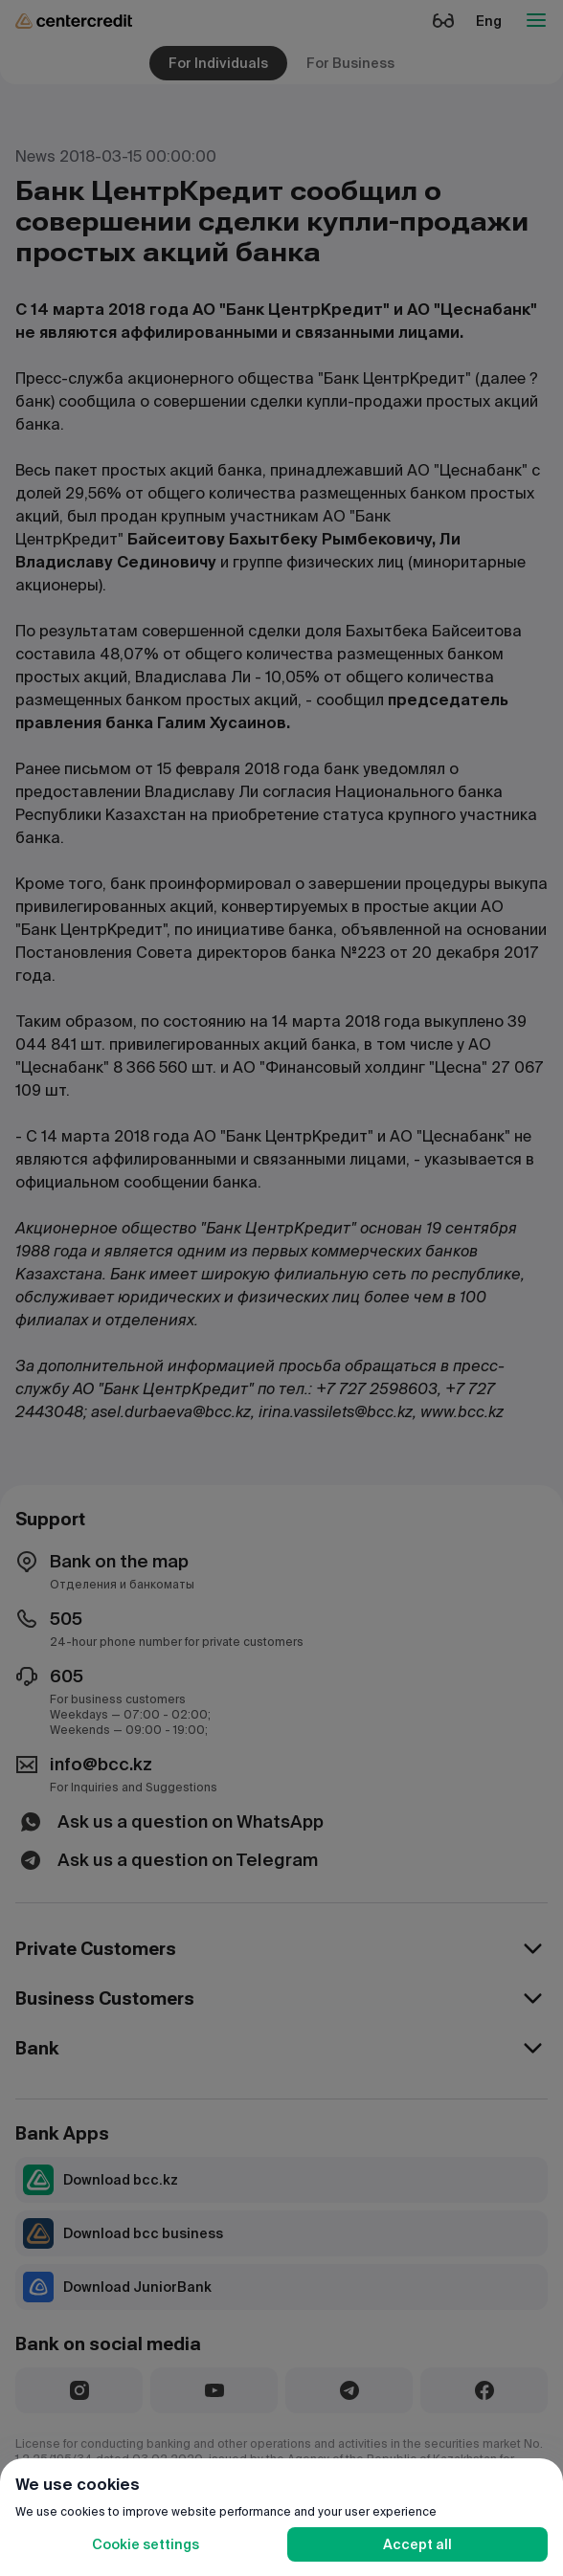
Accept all (417, 2544)
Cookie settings (145, 2544)
